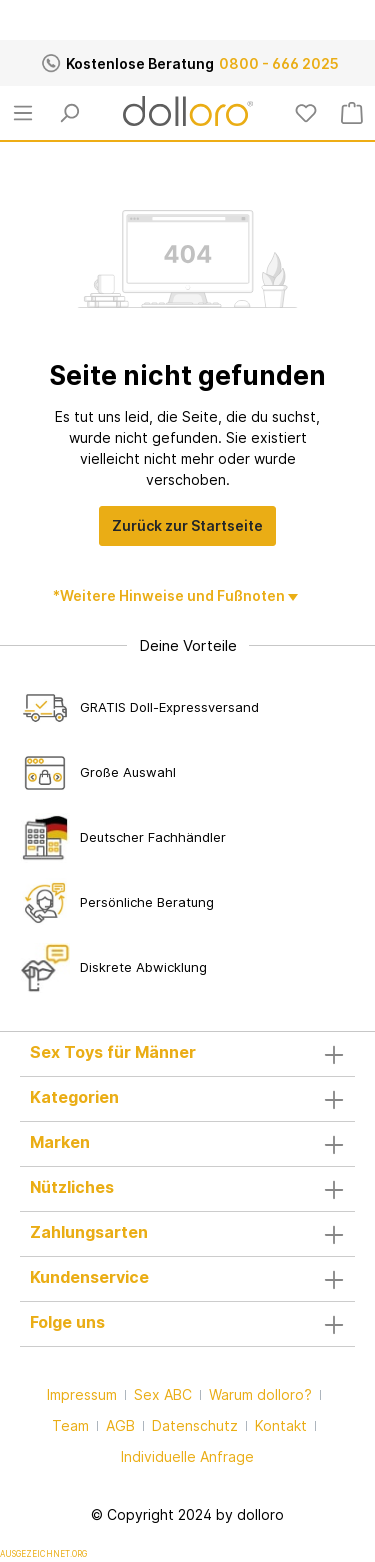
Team (70, 1425)
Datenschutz (195, 1425)
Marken (60, 1142)
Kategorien (74, 1097)
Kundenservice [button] (187, 1279)
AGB (120, 1425)
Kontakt (281, 1425)
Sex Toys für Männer (113, 1052)
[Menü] (23, 113)
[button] (187, 1054)
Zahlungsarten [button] (187, 1234)
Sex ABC (163, 1394)
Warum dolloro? (260, 1394)
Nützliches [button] (187, 1189)
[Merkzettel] (306, 113)
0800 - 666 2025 (279, 63)
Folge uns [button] (187, 1324)
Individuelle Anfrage (187, 1456)
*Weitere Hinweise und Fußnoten (170, 595)
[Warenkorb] (352, 113)
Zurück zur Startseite (187, 525)
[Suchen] (69, 113)
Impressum (82, 1394)
